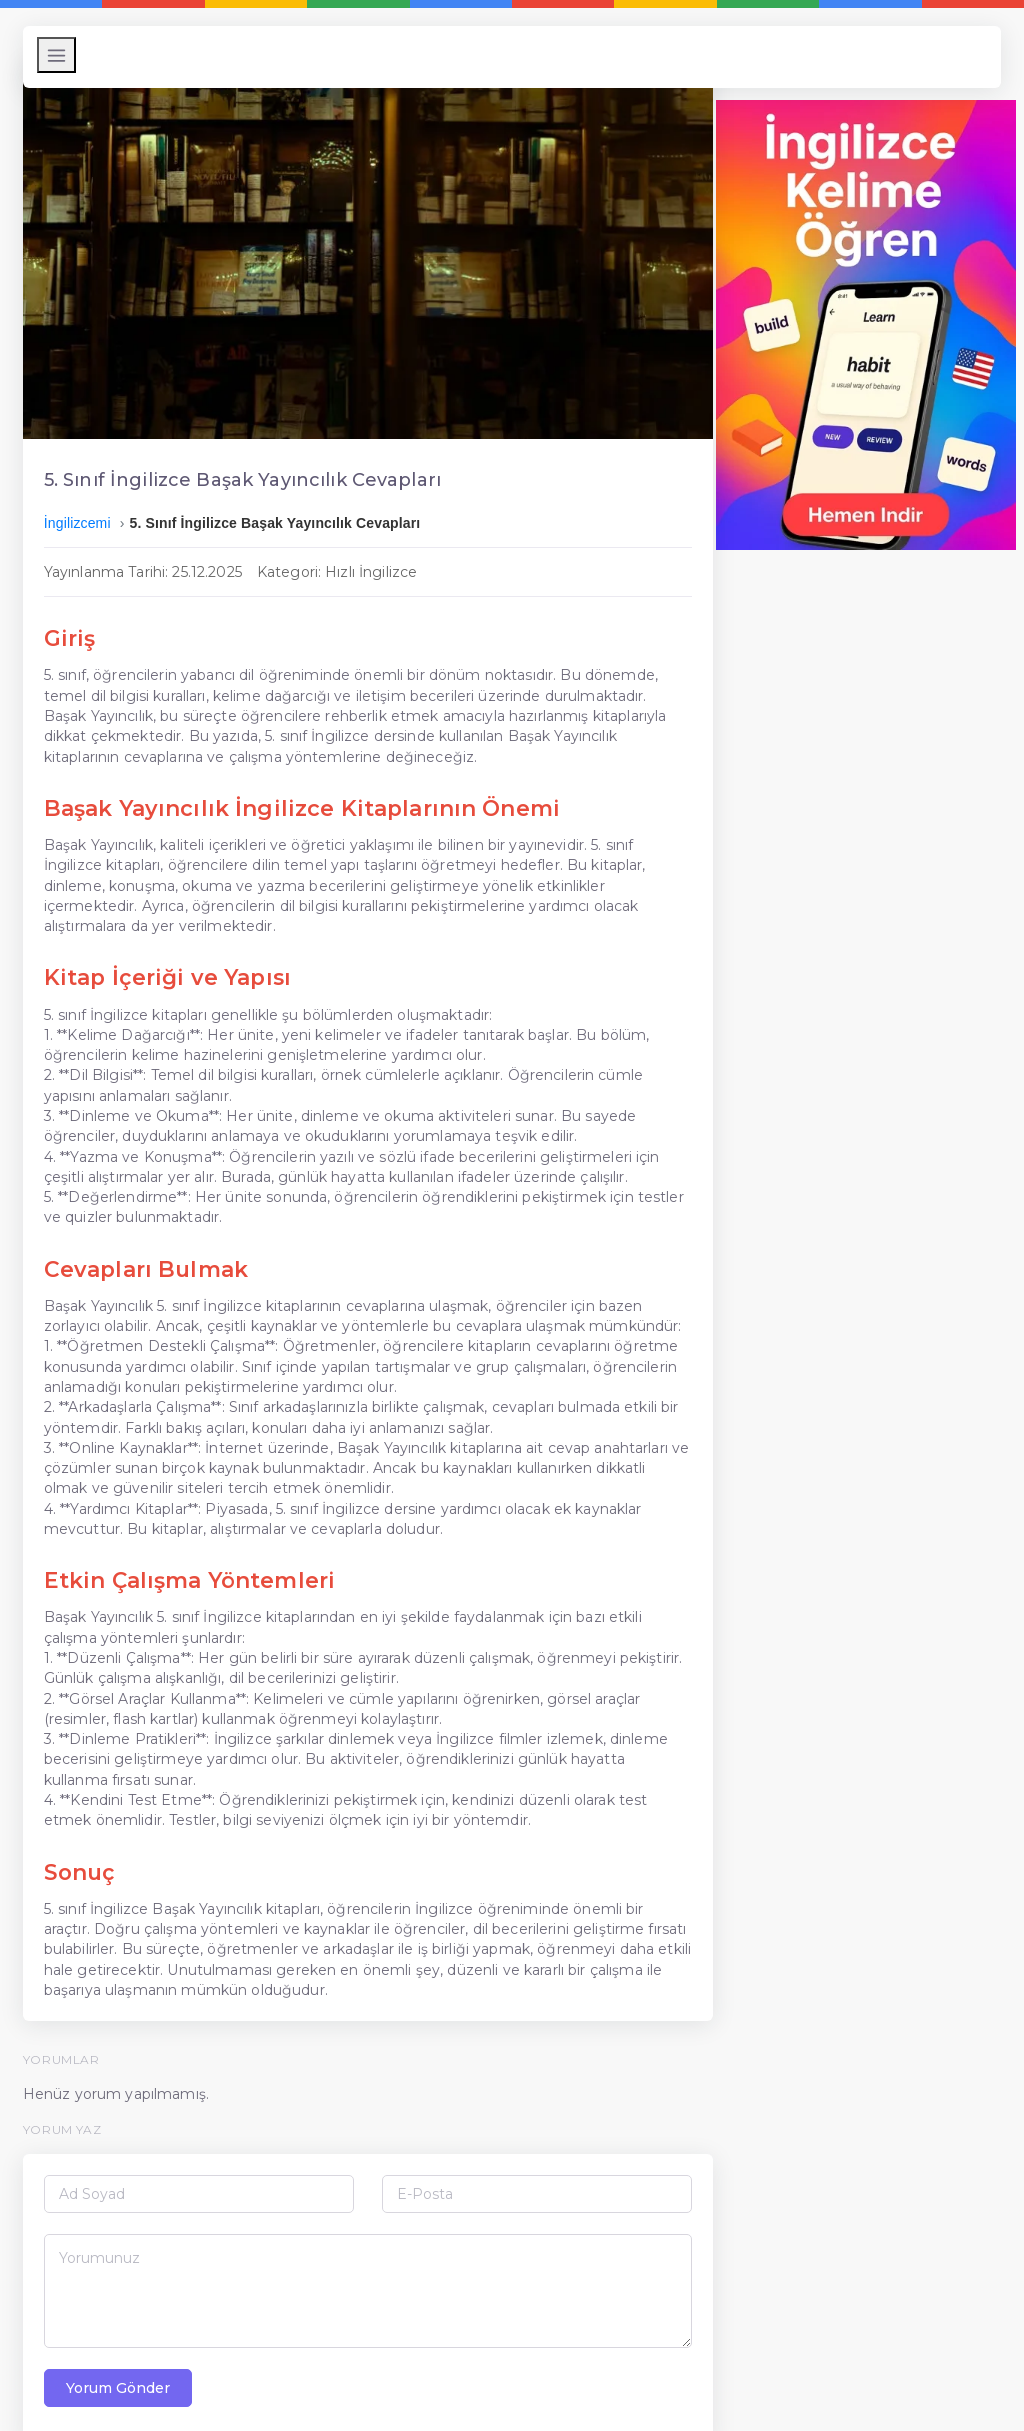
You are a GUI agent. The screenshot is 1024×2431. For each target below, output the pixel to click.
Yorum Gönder (123, 2348)
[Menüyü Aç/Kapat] (61, 55)
